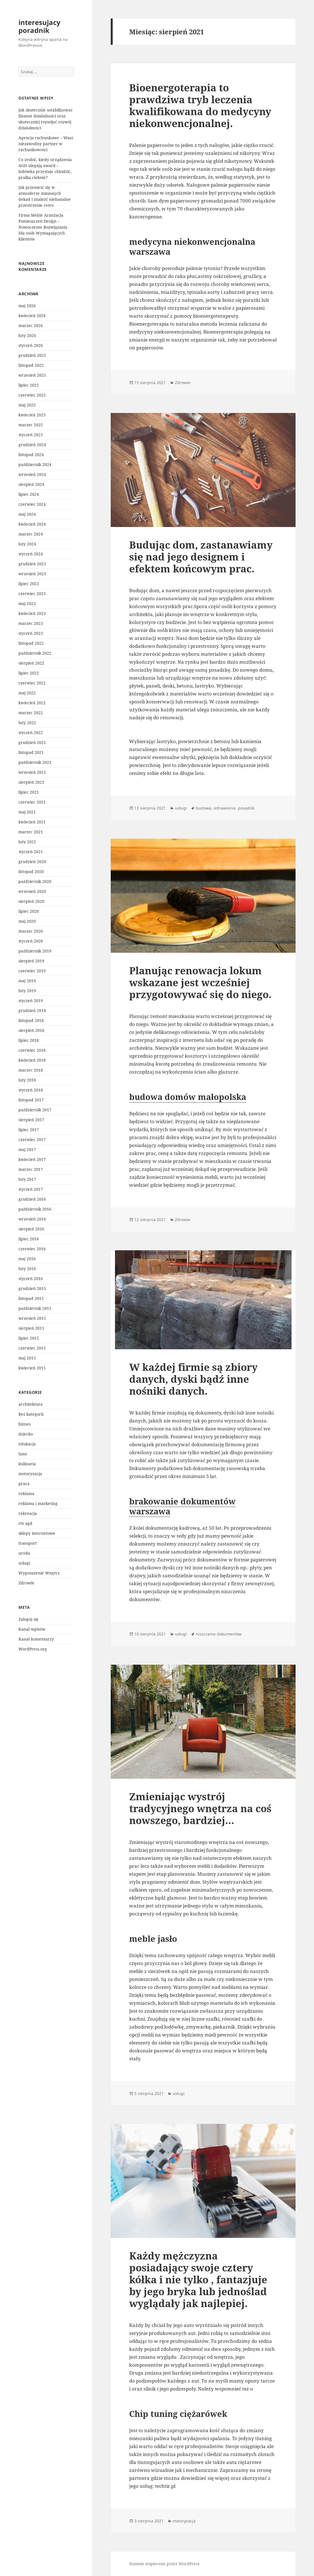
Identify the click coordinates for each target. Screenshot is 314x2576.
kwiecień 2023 (32, 613)
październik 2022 (34, 653)
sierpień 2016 (31, 1229)
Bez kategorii (30, 1414)
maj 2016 (27, 1258)
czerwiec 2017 (32, 1139)
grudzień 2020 (32, 861)
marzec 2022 (30, 712)
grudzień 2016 (32, 1199)
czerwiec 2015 (32, 1348)
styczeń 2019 (30, 1000)
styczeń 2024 (30, 553)
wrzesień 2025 (32, 375)
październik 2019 (34, 951)
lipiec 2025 (28, 385)
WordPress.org (32, 1649)
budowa (203, 808)
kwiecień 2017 (32, 1159)
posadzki (246, 808)
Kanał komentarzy (36, 1639)
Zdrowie (26, 1583)
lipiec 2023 (28, 583)
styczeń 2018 (30, 1090)
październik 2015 (34, 1308)
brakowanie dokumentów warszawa (182, 1506)
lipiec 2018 (28, 1040)
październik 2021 (34, 762)
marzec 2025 (30, 424)
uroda (24, 1553)
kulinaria (27, 1463)
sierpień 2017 (31, 1119)
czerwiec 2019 (32, 970)
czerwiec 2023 (32, 593)
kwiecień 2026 (32, 315)
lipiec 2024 (28, 494)
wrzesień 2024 (32, 474)
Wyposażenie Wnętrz (39, 1573)
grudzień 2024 (32, 444)
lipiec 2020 (28, 911)
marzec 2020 (30, 931)
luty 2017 (27, 1179)
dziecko (25, 1434)
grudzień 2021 (32, 742)
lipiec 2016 (28, 1238)
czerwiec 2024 (32, 504)
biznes (24, 1424)
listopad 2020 (31, 871)
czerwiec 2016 (32, 1248)
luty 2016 (27, 1268)
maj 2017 (27, 1149)
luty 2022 (27, 722)
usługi (24, 1563)
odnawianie (224, 808)
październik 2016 (34, 1209)
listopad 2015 (31, 1298)
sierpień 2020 (31, 901)
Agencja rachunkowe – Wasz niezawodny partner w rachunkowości (45, 143)
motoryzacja (30, 1473)
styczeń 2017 (30, 1189)
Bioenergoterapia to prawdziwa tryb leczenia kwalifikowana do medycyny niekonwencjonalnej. (200, 105)
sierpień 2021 (31, 782)
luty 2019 (27, 990)
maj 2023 (27, 603)
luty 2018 (27, 1080)
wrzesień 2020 (32, 891)
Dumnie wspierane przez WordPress (164, 2563)
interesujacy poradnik (39, 26)
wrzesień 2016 (32, 1219)
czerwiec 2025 (32, 395)
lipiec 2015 (28, 1338)
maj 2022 (27, 692)
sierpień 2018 (31, 1030)
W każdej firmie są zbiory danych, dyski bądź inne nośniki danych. (193, 1378)
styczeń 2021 (30, 851)
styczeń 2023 (30, 633)
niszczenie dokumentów (219, 1634)
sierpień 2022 (31, 663)
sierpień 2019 (31, 961)
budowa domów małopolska (187, 1096)
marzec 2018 (30, 1070)
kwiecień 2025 (32, 415)
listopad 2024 (31, 454)
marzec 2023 (30, 623)
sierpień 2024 (31, 484)
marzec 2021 (30, 831)
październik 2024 (34, 464)
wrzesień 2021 (32, 772)
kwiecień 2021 (32, 822)
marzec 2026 (30, 325)
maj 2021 (27, 812)
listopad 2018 (31, 1020)
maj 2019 (27, 980)
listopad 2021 (31, 752)
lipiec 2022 (28, 673)
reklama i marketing (38, 1503)
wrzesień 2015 (32, 1318)
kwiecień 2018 (32, 1060)
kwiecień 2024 (32, 524)
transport (27, 1543)
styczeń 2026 (30, 345)
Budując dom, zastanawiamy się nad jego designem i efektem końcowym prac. (201, 556)
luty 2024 (27, 544)
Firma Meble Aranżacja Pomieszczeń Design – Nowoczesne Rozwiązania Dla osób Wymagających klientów (42, 227)
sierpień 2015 (31, 1328)
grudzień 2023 (32, 563)
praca (24, 1483)
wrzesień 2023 (32, 573)
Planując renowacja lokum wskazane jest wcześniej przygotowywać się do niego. (200, 982)
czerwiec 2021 (32, 802)
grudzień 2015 (32, 1288)
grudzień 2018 (32, 1010)
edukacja (27, 1444)
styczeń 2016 (30, 1278)
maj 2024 (27, 514)
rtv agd (25, 1523)
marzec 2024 (30, 534)
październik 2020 (34, 881)
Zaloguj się (28, 1619)
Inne (22, 1453)
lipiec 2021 (28, 792)
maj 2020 (27, 921)
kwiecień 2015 (32, 1368)
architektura (30, 1404)
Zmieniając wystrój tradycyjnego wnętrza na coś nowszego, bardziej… (200, 1808)
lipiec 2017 (28, 1129)
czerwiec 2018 (32, 1050)
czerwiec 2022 (32, 683)
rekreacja (27, 1513)
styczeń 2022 (30, 732)
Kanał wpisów (31, 1629)
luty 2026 (27, 335)
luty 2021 (27, 841)
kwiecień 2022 (32, 702)
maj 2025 (27, 405)
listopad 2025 (31, 365)
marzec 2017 (30, 1169)
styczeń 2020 (30, 941)
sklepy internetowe (36, 1533)
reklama (26, 1493)
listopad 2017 (31, 1100)
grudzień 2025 (32, 355)
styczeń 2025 (30, 434)
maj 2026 (27, 305)
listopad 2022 (31, 643)
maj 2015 (27, 1358)
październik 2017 (34, 1109)
